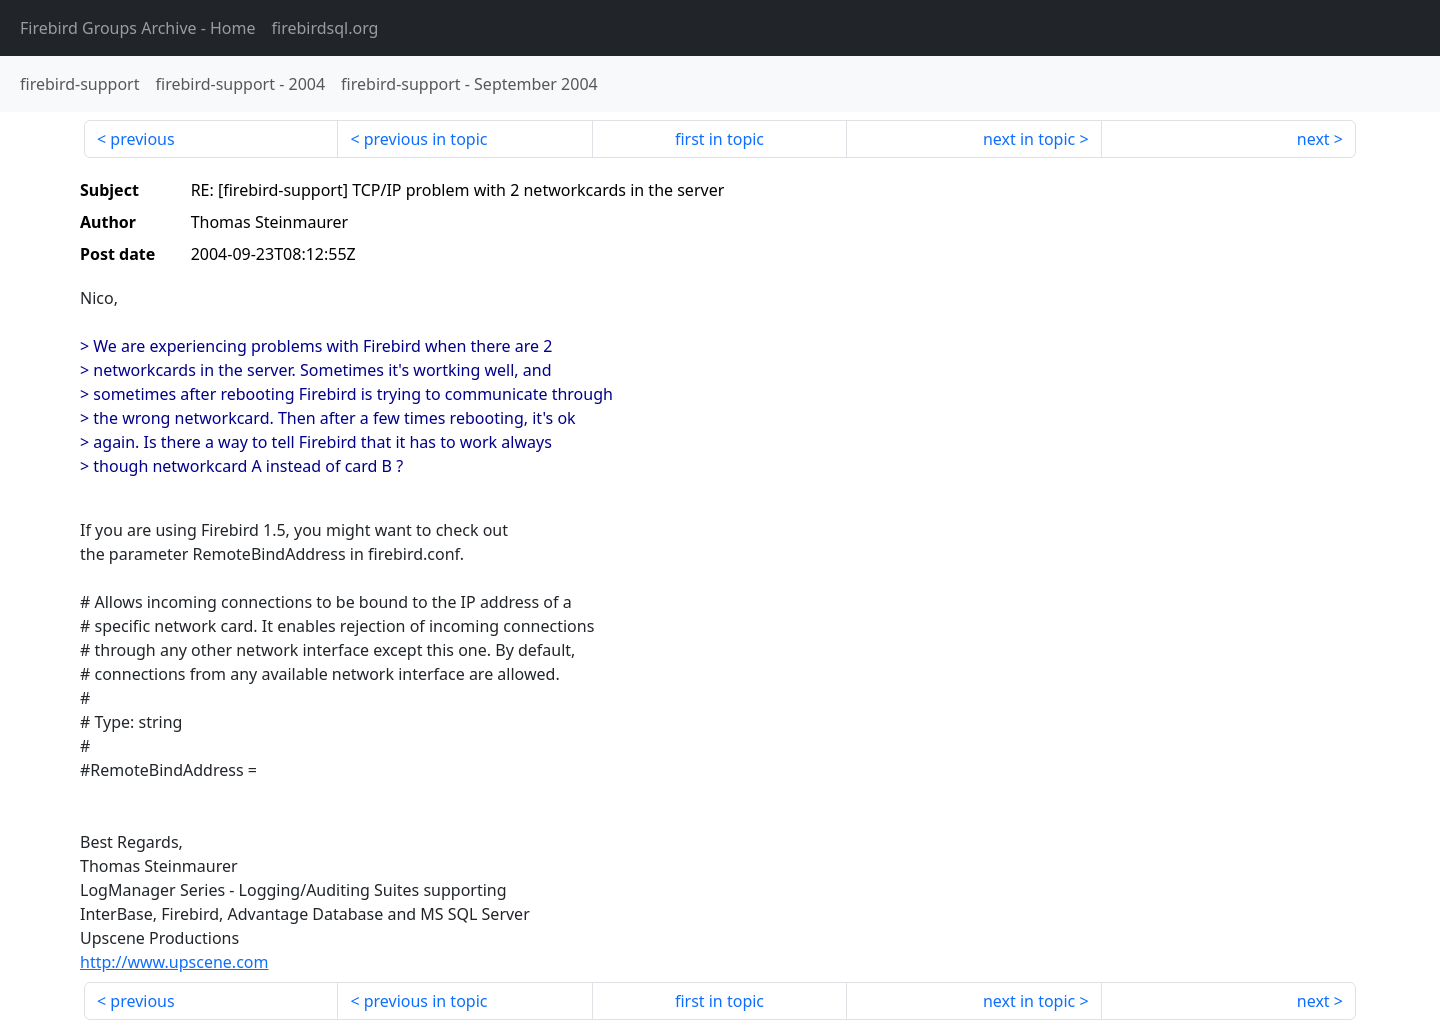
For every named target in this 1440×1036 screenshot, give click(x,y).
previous (142, 139)
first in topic (719, 139)
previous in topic (426, 139)
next (1313, 139)
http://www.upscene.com (174, 962)
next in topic (1029, 139)
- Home (138, 28)
